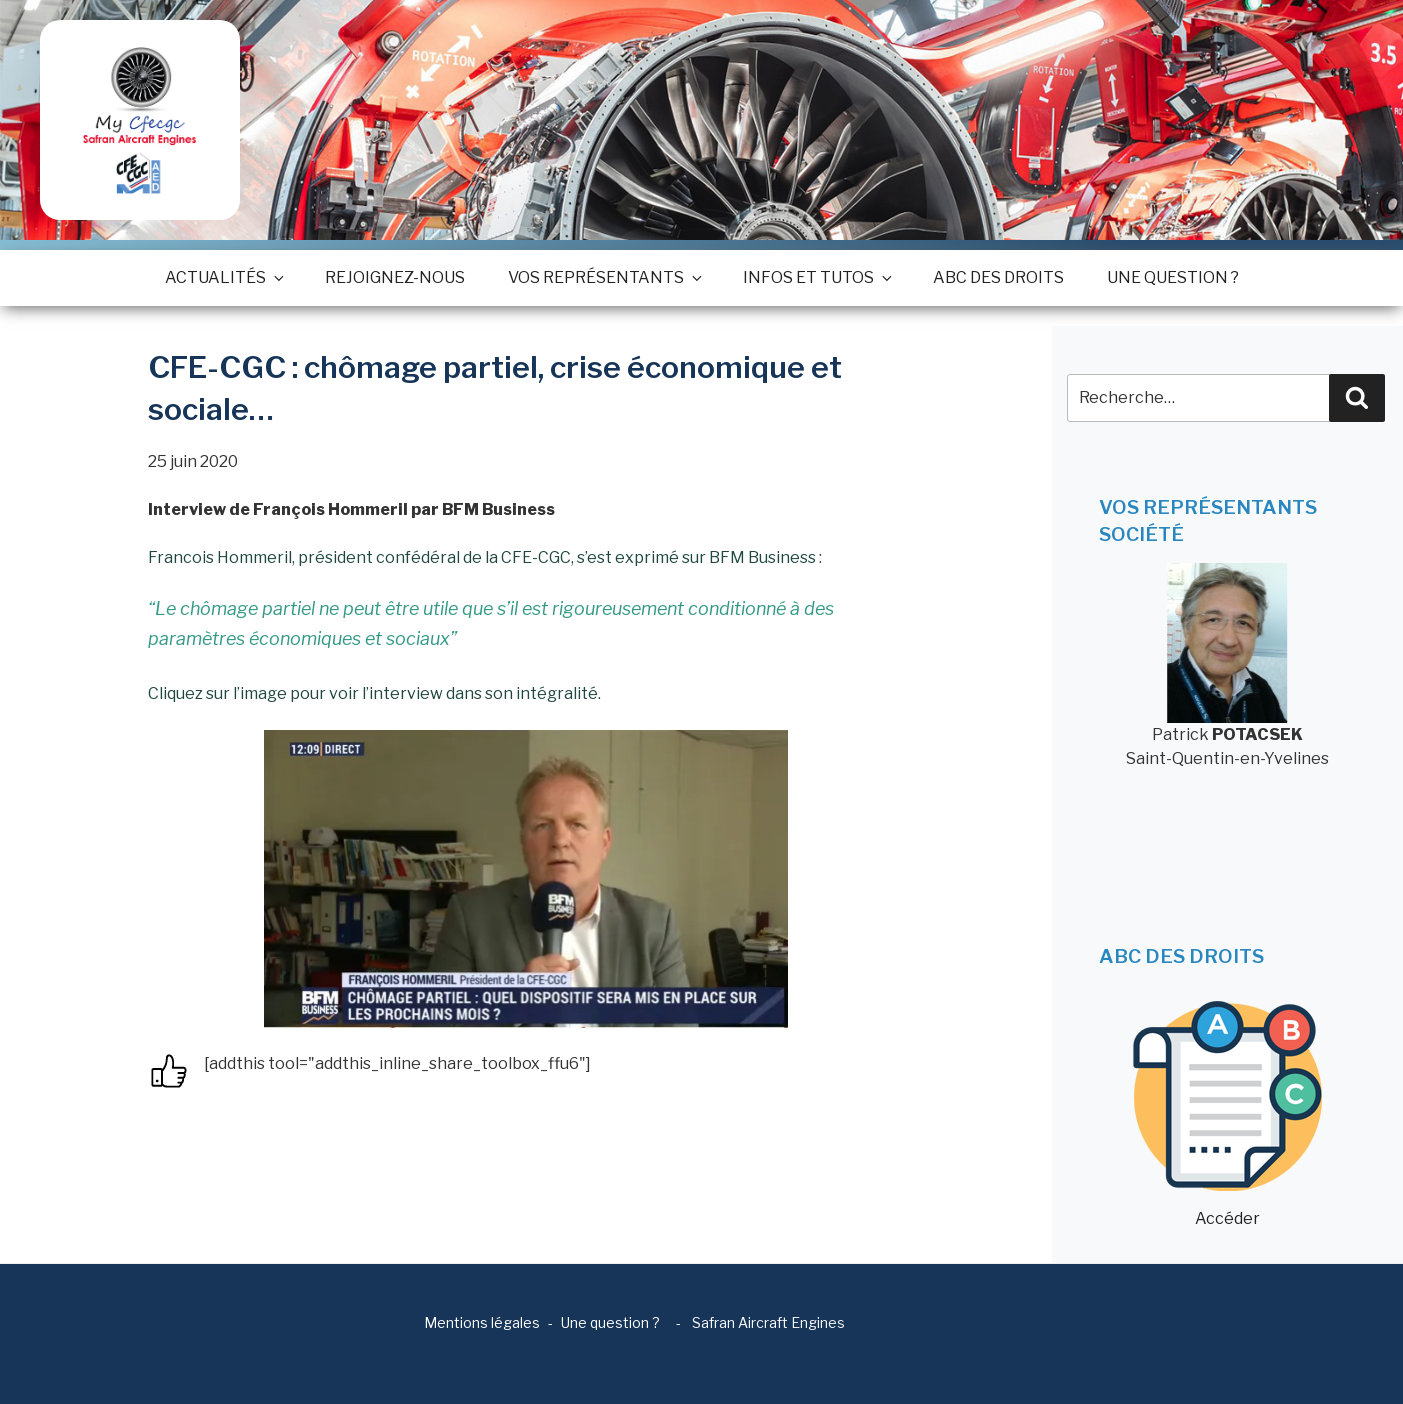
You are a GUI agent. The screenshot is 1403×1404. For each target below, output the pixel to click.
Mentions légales (482, 1322)
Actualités (223, 277)
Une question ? (1173, 277)
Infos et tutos (816, 277)
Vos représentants (604, 277)
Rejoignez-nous (395, 277)
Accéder (1227, 1114)
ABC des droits (998, 277)
